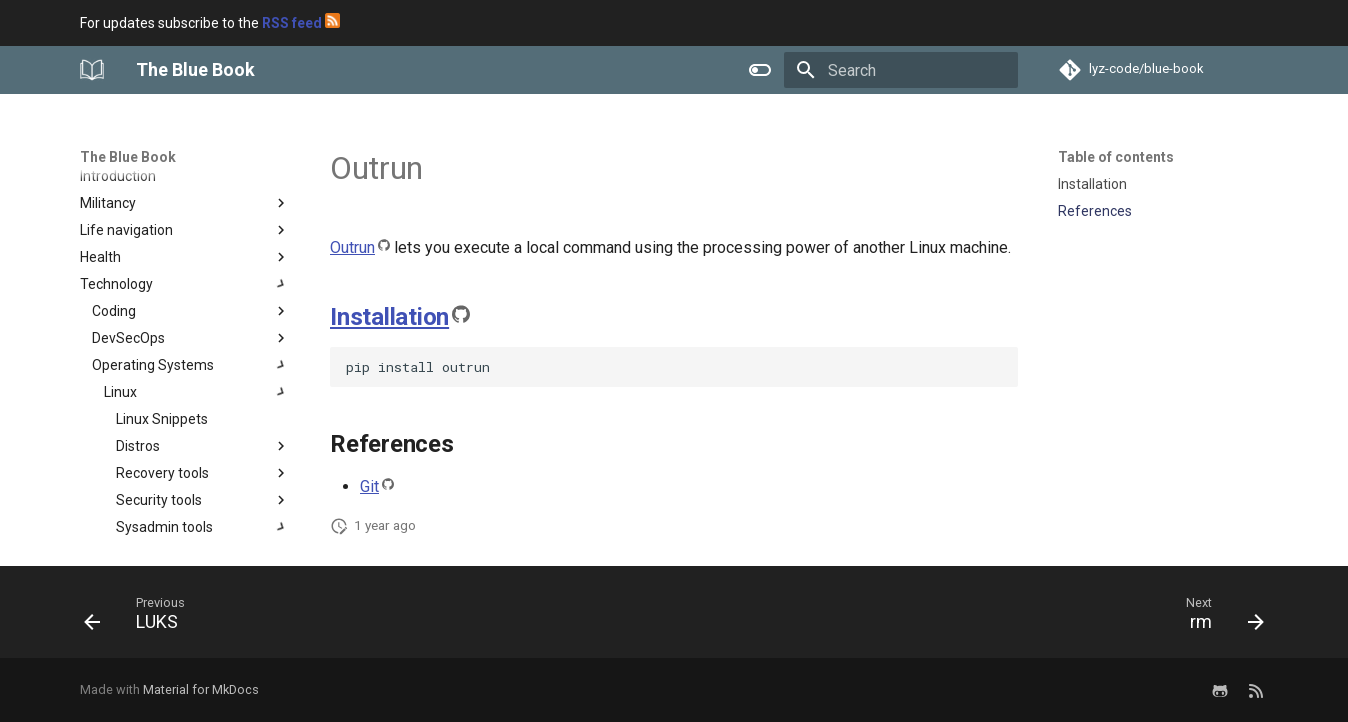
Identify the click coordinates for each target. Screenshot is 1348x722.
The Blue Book (128, 157)
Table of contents (1116, 157)
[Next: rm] (1218, 618)
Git (369, 486)
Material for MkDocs (201, 689)
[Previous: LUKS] (141, 618)
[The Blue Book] (92, 70)
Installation (389, 317)
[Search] (901, 70)
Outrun (352, 247)
